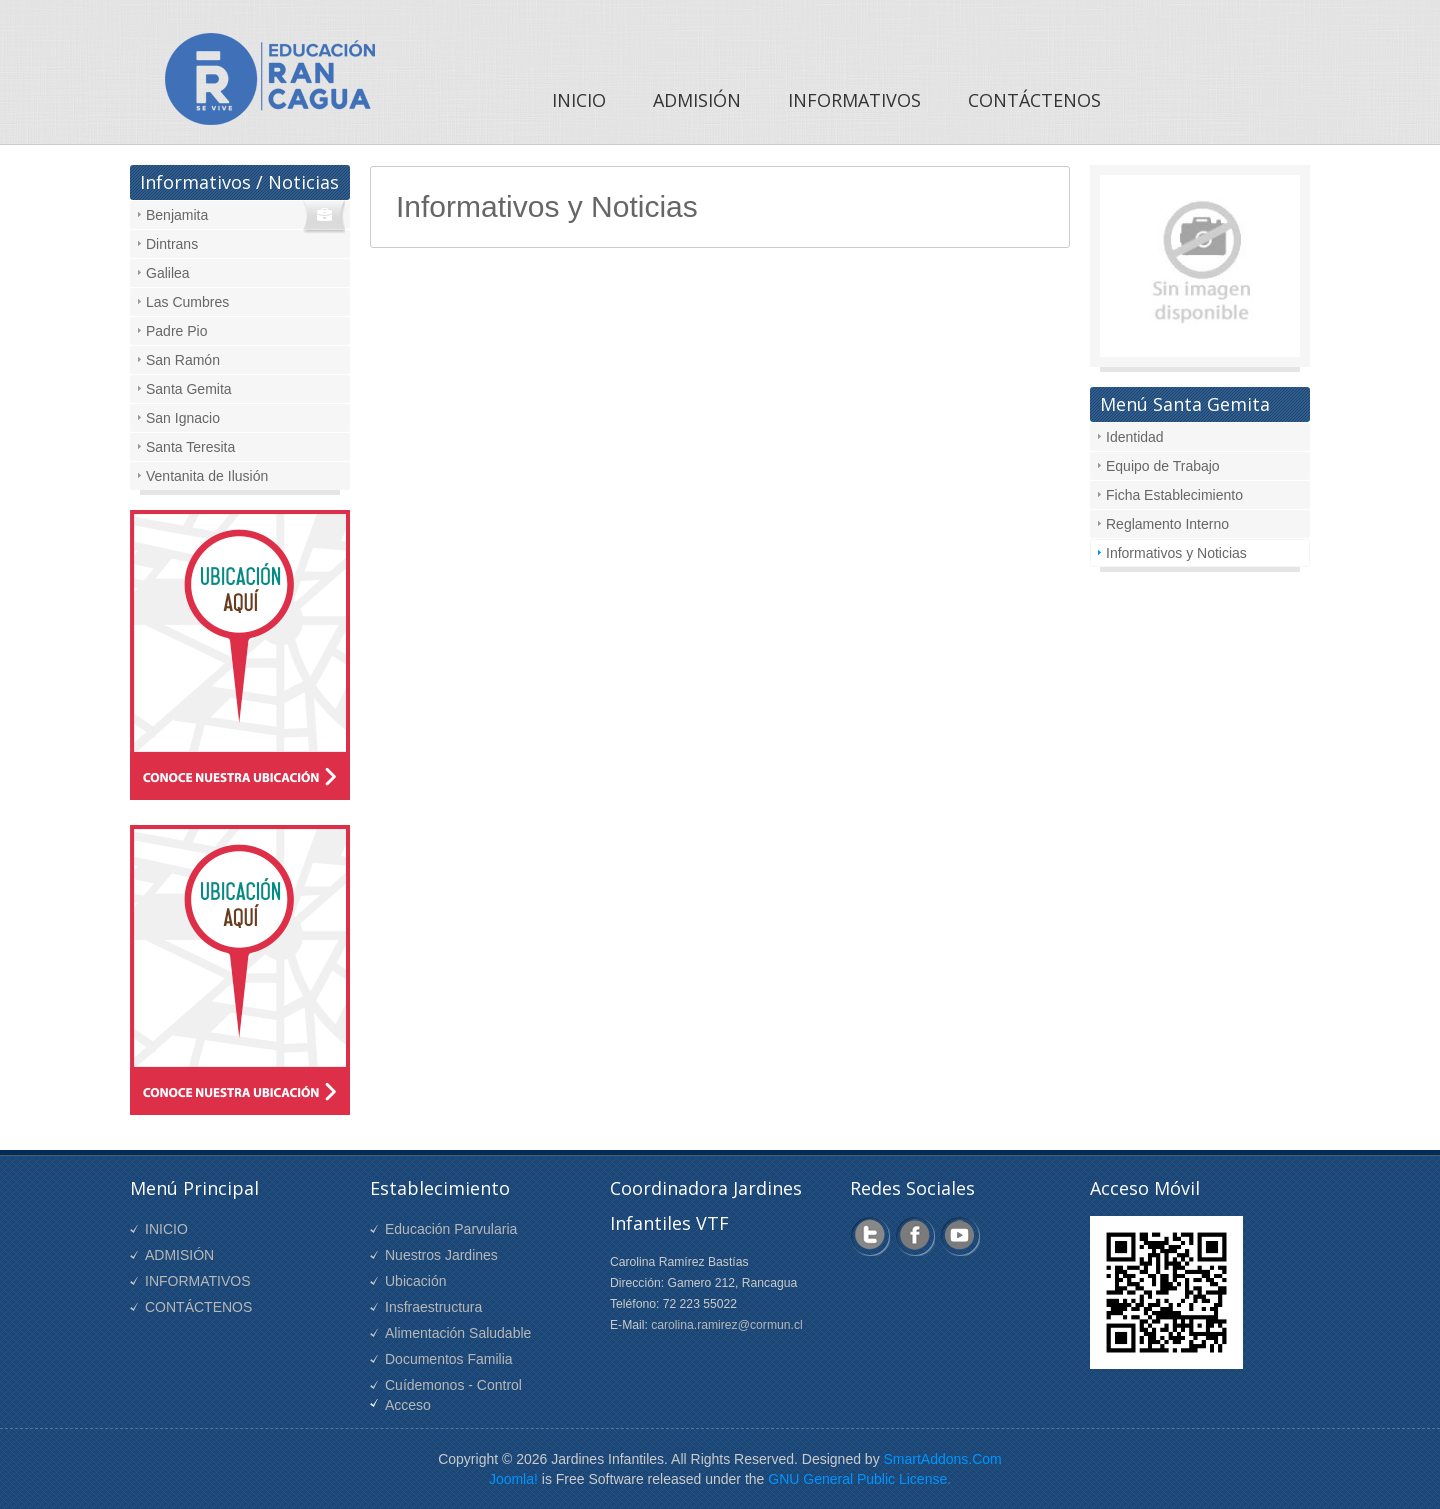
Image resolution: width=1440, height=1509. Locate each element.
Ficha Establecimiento (1174, 495)
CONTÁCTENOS (198, 1307)
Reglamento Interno (1167, 524)
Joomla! (513, 1479)
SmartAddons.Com (943, 1459)
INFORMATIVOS (198, 1281)
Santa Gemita (189, 389)
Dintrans (172, 244)
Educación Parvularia (451, 1229)
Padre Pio (176, 331)
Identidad (1135, 437)
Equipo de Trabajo (1163, 466)
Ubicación (415, 1281)
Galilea (168, 273)
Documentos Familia (449, 1359)
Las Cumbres (187, 302)
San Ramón (183, 360)
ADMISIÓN (179, 1255)
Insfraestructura (433, 1307)
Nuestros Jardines (441, 1255)
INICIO (166, 1229)
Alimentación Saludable (458, 1333)
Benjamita (177, 215)
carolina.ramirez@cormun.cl (727, 1325)
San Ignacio (183, 418)
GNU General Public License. (859, 1479)
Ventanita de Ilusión (207, 476)
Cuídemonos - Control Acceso (453, 1395)
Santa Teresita (190, 447)
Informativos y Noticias (1176, 553)
